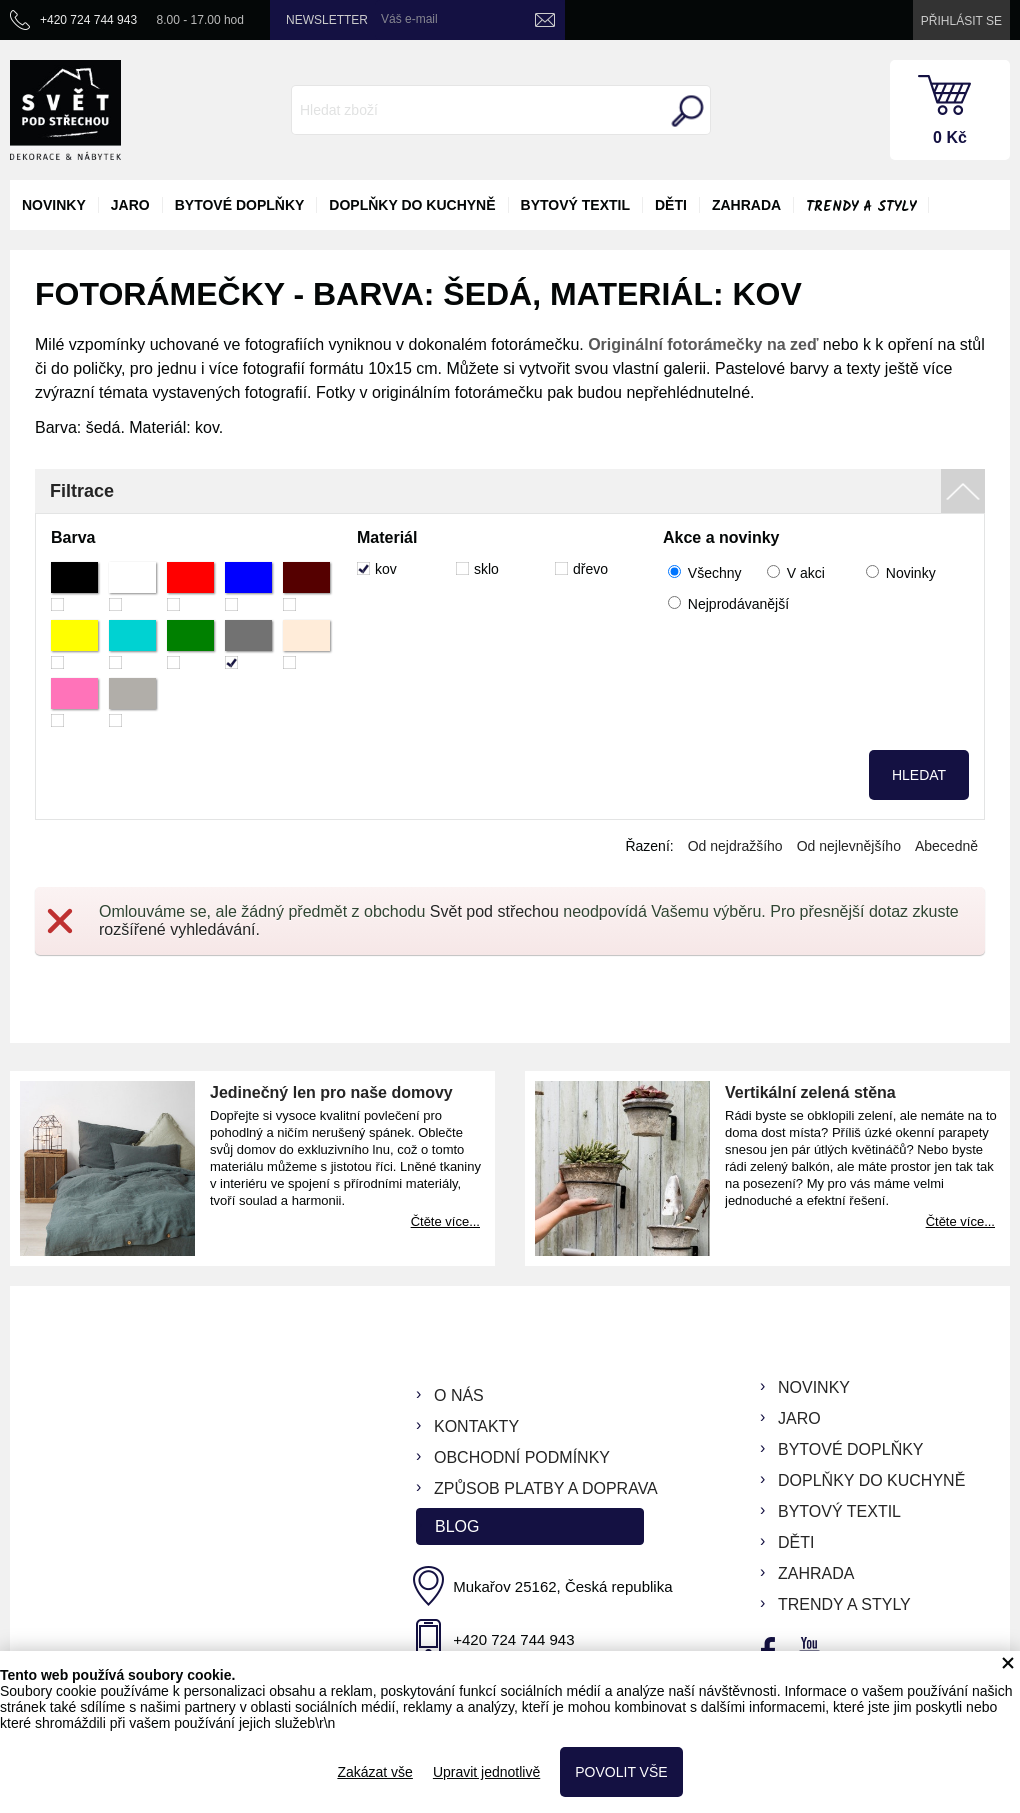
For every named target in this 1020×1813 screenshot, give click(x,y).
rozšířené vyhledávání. (179, 929)
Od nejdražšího (735, 846)
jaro (130, 205)
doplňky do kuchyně (412, 205)
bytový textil (575, 205)
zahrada (746, 205)
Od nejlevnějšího (849, 846)
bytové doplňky (240, 205)
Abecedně (946, 846)
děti (671, 205)
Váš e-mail (409, 19)
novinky (54, 205)
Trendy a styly (861, 207)
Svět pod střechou (494, 911)
